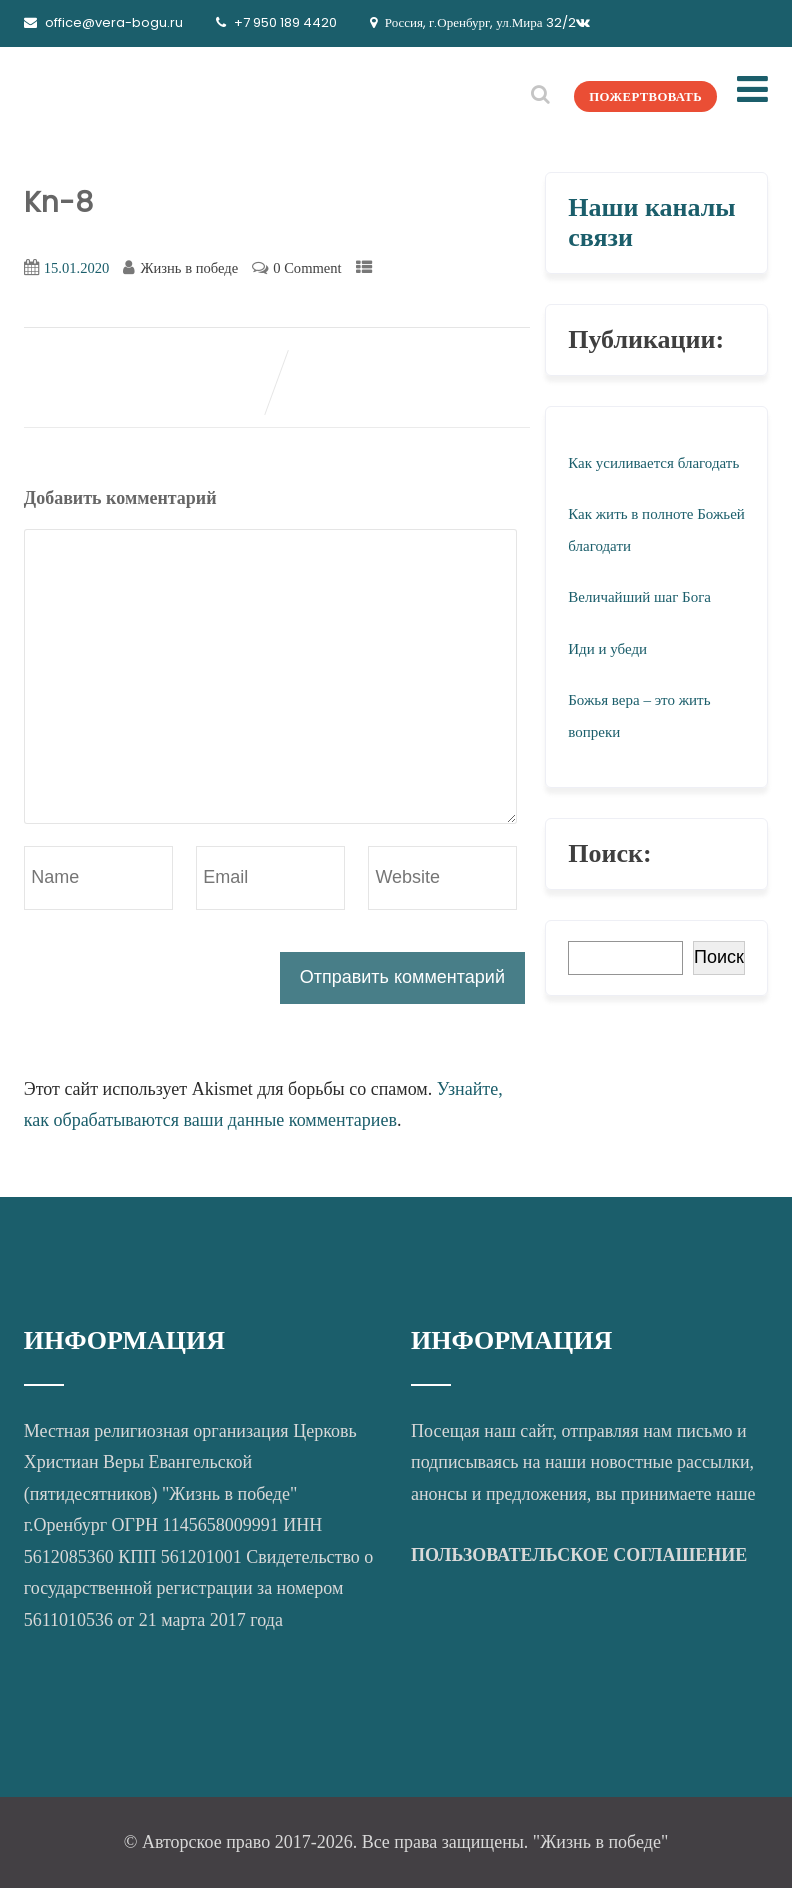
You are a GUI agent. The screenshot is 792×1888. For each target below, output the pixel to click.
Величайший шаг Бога (639, 597)
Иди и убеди (607, 649)
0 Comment (307, 268)
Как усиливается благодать (653, 463)
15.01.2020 (77, 268)
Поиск (719, 957)
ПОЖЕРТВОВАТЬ (629, 96)
